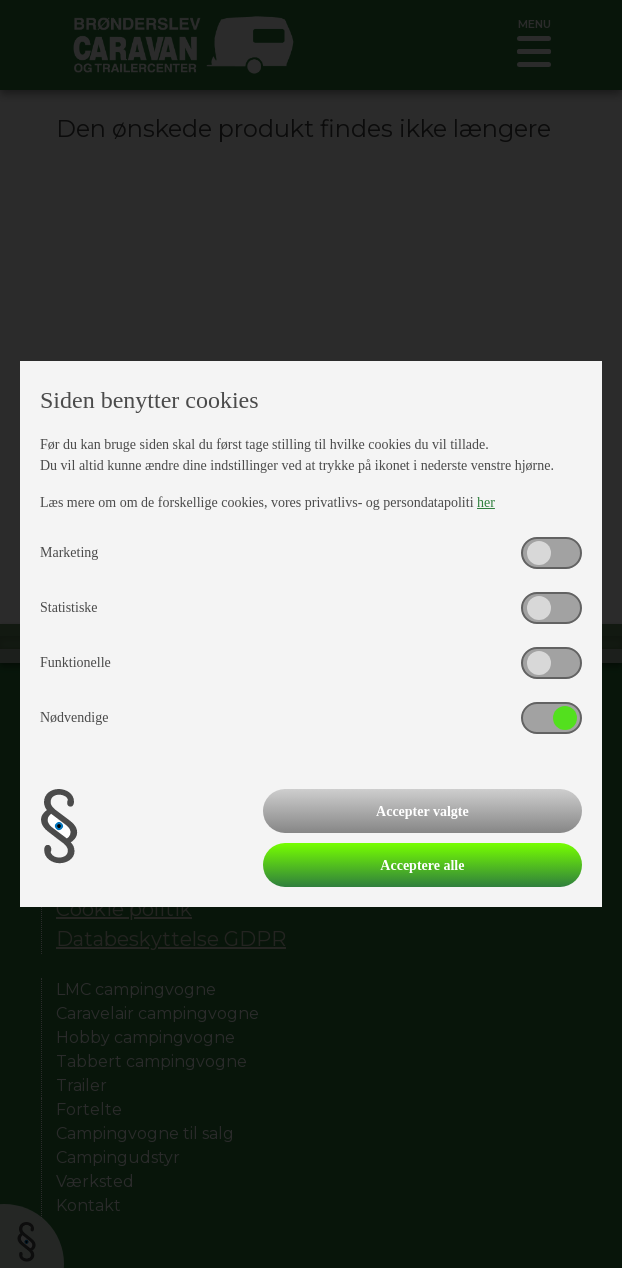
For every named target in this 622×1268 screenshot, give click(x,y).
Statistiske (69, 607)
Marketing (69, 552)
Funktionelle (75, 662)
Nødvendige (74, 717)
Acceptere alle (422, 865)
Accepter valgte (422, 811)
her (486, 502)
